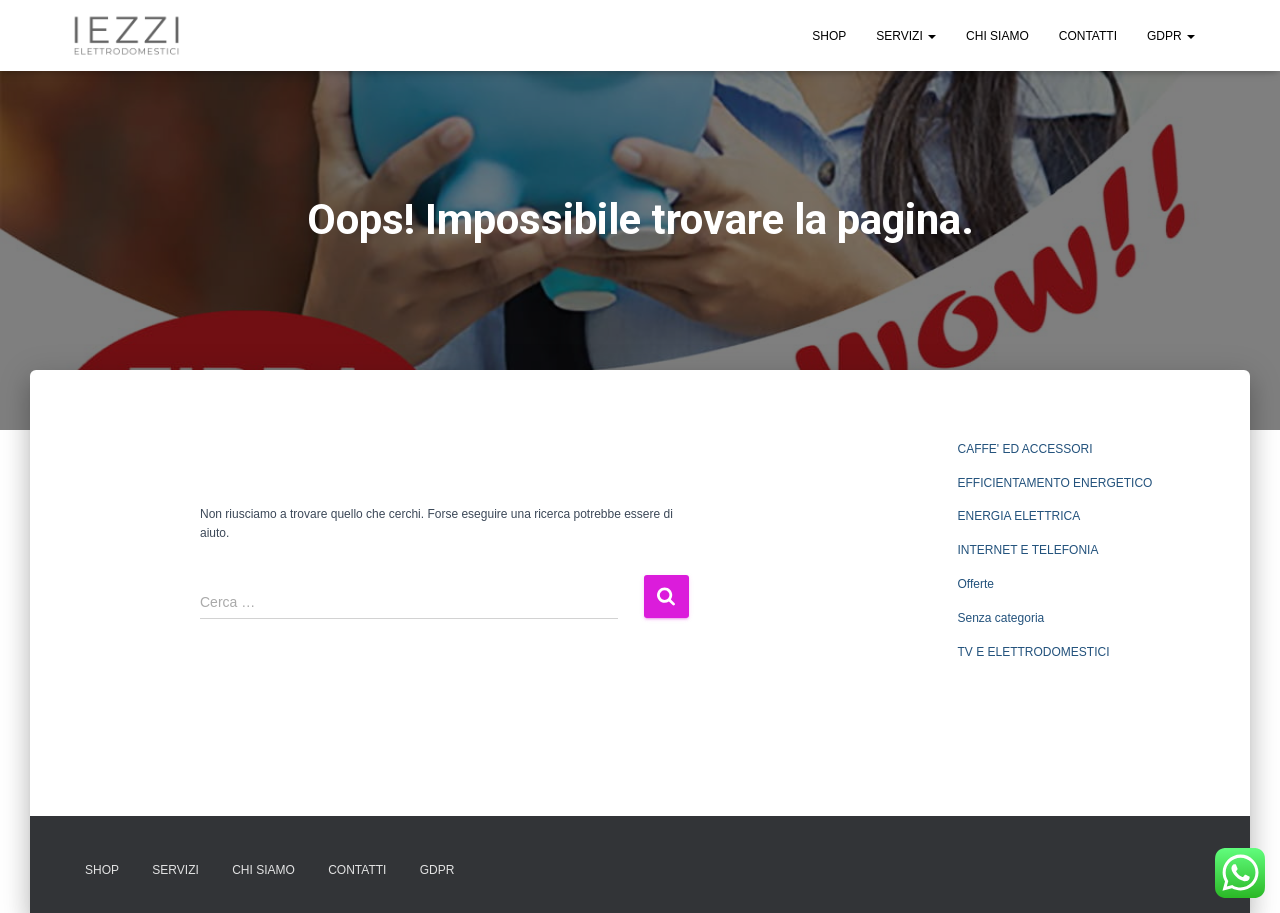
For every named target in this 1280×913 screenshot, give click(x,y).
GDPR (1171, 36)
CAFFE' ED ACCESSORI (1025, 449)
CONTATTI (1088, 36)
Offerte (976, 584)
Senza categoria (1001, 618)
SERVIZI (906, 36)
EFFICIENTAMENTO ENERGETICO (1055, 483)
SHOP (829, 36)
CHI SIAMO (997, 36)
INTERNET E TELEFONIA (1028, 550)
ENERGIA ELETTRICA (1019, 516)
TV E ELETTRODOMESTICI (1034, 652)
